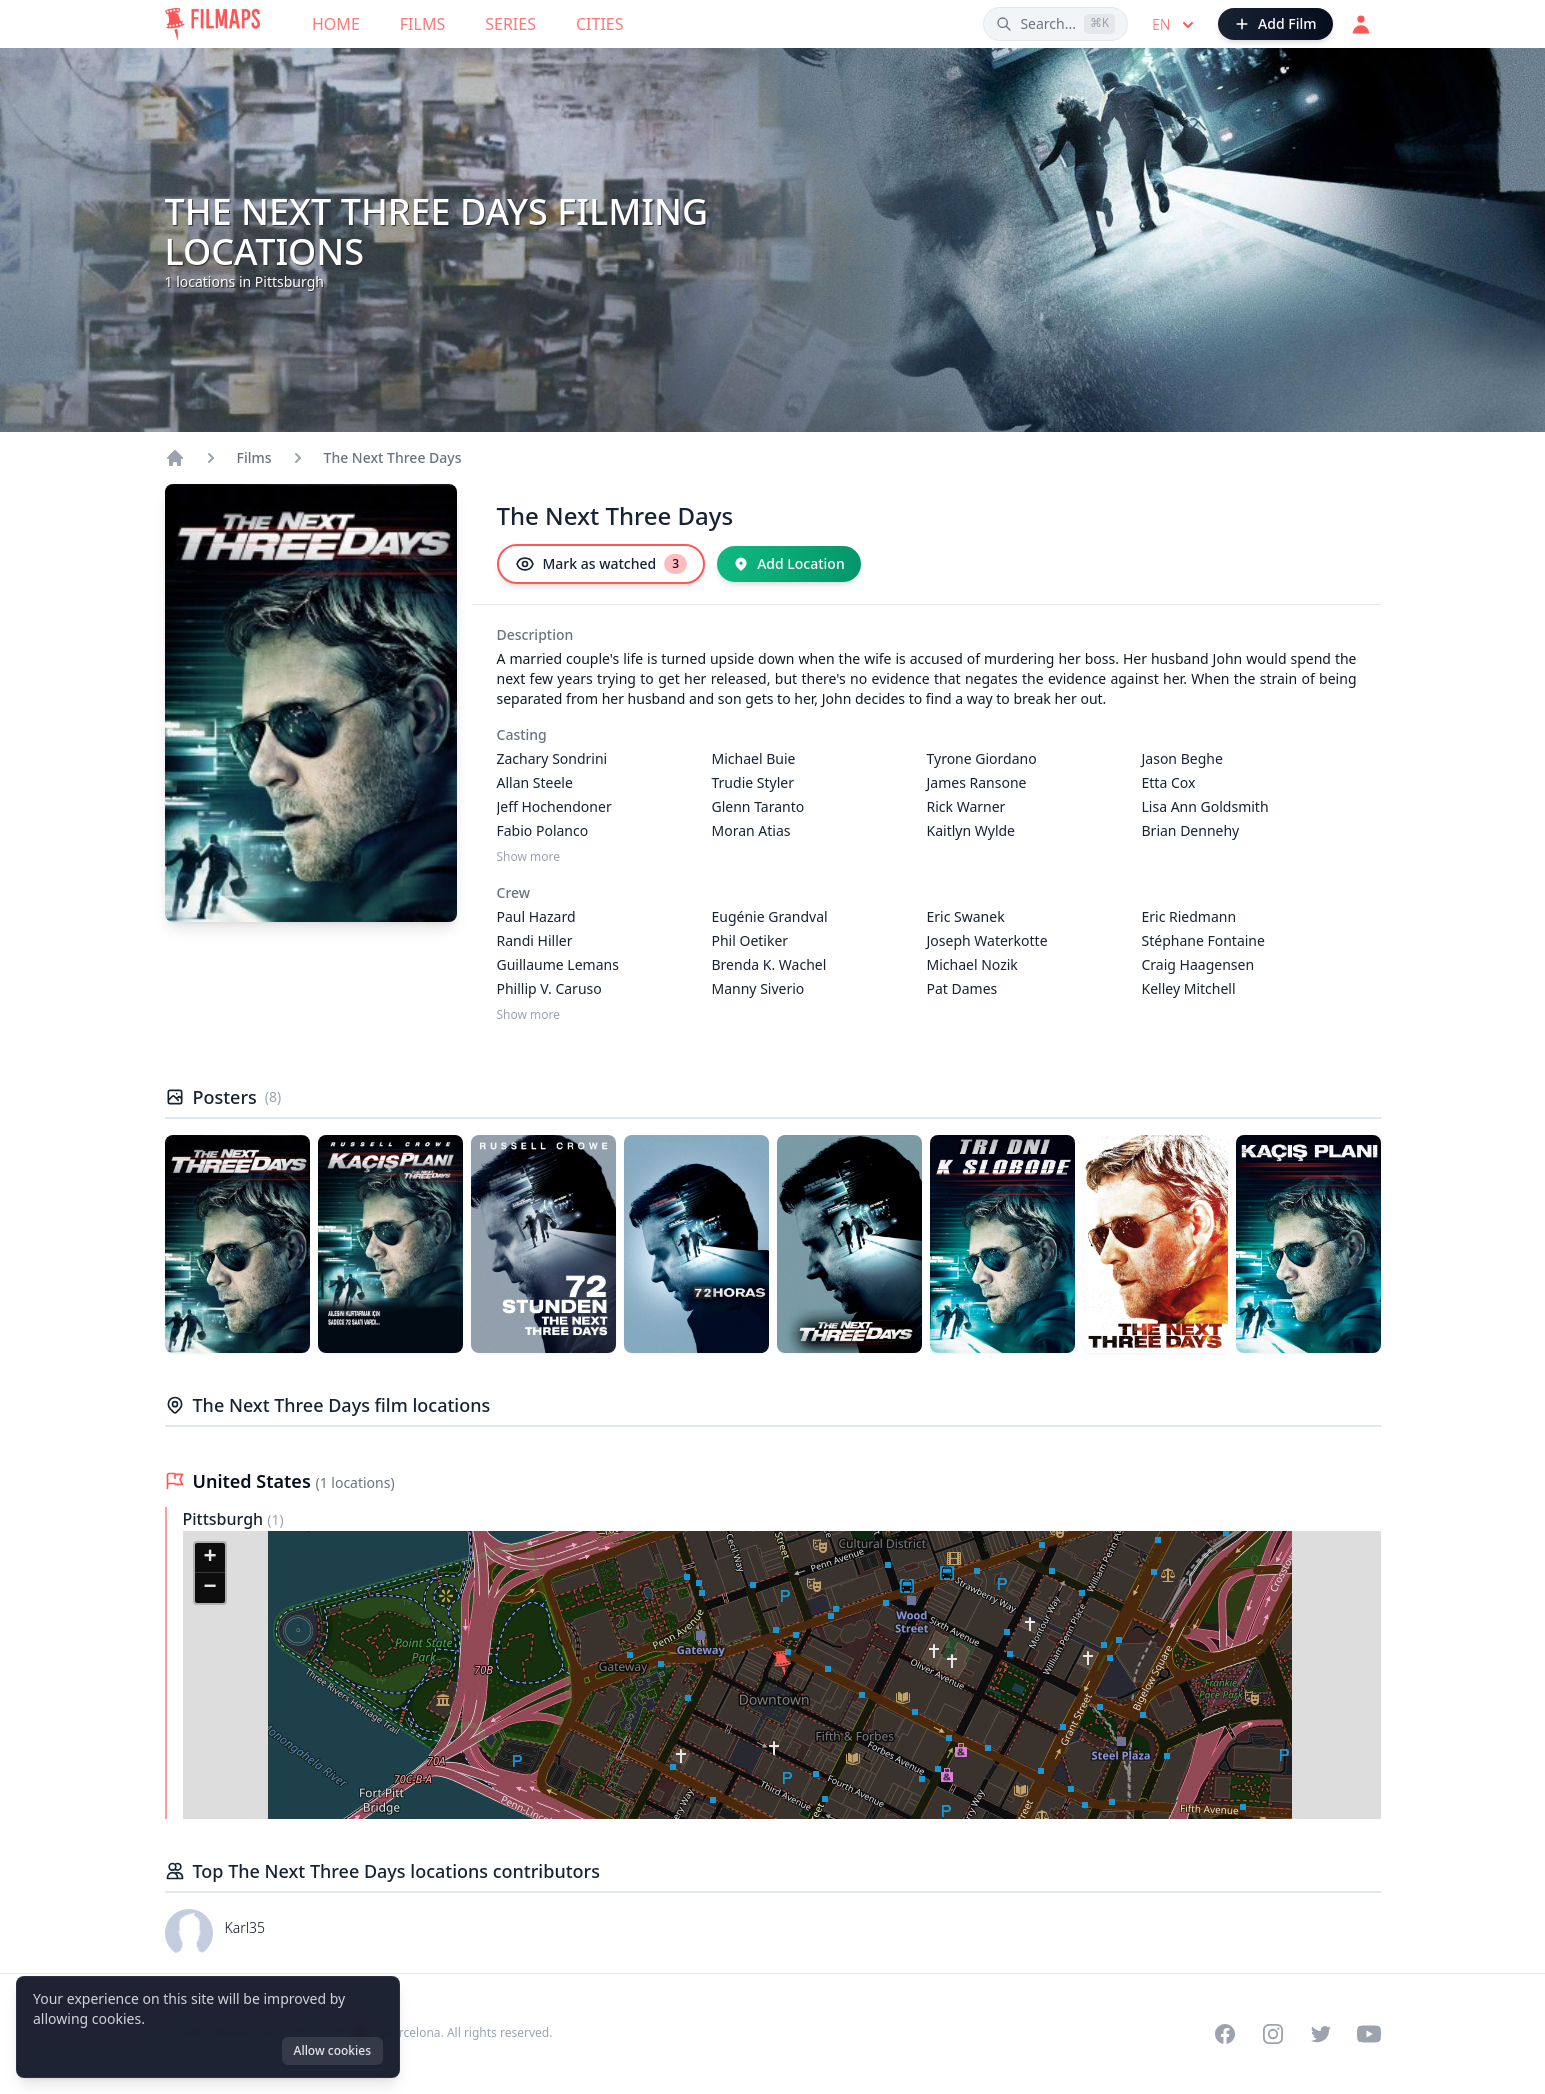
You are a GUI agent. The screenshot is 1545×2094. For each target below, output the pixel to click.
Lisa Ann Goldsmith (1205, 806)
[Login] (1361, 24)
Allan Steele (535, 782)
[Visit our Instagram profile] (1273, 2034)
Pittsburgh (225, 1519)
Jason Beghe (1182, 758)
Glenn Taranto (758, 806)
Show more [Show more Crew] (529, 1015)
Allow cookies (332, 2050)
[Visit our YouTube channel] (1369, 2034)
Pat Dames (962, 988)
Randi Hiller (535, 940)
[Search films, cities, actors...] (1055, 24)
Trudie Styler (753, 782)
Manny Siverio (758, 988)
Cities (600, 24)
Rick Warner (966, 806)
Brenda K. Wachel (769, 964)
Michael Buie (754, 758)
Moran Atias (751, 830)
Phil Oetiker (750, 940)
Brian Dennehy (1191, 830)
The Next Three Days (393, 457)
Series (510, 24)
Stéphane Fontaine (1203, 940)
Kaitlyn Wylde (971, 830)
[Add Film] (1275, 24)
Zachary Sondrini (552, 758)
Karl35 (245, 1927)
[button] (782, 1663)
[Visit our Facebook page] (1225, 2034)
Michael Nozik (972, 964)
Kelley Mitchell (1189, 988)
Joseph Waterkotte (987, 940)
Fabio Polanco (543, 830)
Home (336, 24)
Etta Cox (1169, 782)
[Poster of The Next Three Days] (237, 1244)
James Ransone (977, 782)
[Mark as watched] (601, 564)
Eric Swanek (966, 916)
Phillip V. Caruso (549, 988)
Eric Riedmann (1189, 916)
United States (254, 1481)
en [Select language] (1175, 25)
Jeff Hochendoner (554, 806)
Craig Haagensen (1198, 964)
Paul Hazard (536, 916)
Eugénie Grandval (770, 916)
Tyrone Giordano (982, 758)
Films (422, 24)
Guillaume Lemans (558, 964)
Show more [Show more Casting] (529, 857)
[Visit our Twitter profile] (1321, 2034)
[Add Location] (789, 564)
